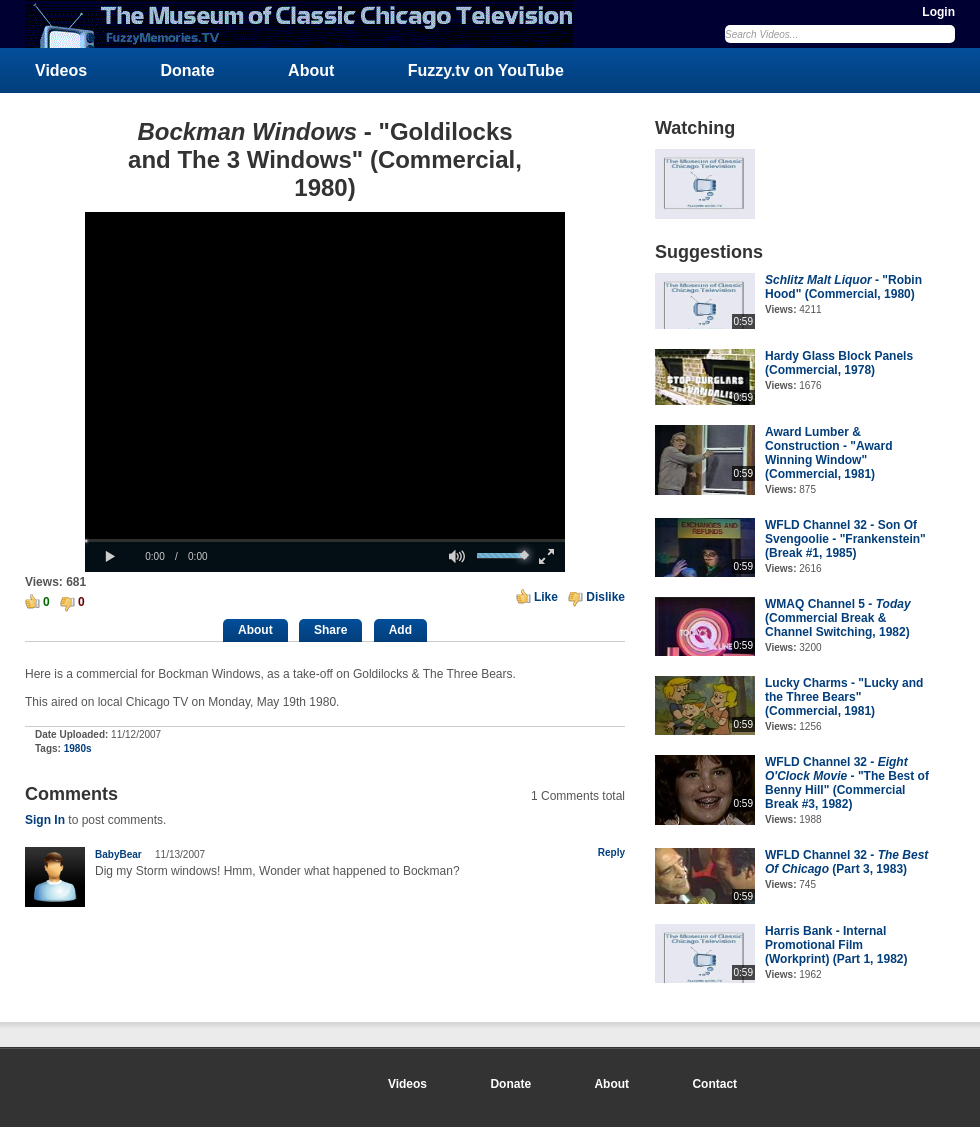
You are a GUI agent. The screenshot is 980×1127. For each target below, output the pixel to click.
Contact (714, 1084)
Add (400, 630)
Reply (611, 852)
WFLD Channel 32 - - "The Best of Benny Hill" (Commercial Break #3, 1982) (847, 783)
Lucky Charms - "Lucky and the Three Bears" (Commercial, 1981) (844, 697)
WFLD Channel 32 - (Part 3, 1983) (846, 862)
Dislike (605, 597)
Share (330, 630)
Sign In (45, 820)
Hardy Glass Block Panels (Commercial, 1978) (839, 363)
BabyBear (118, 854)
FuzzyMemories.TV (307, 24)
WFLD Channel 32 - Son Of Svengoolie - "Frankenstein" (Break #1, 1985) (845, 539)
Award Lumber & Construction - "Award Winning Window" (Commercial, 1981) (828, 453)
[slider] (325, 540)
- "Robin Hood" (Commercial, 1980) (843, 287)
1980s (78, 748)
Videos (61, 70)
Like (546, 597)
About (311, 70)
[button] (110, 557)
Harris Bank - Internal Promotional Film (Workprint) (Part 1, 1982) (836, 945)
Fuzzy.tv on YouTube (486, 70)
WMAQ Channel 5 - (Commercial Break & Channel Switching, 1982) (838, 618)
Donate (188, 70)
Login (938, 12)
